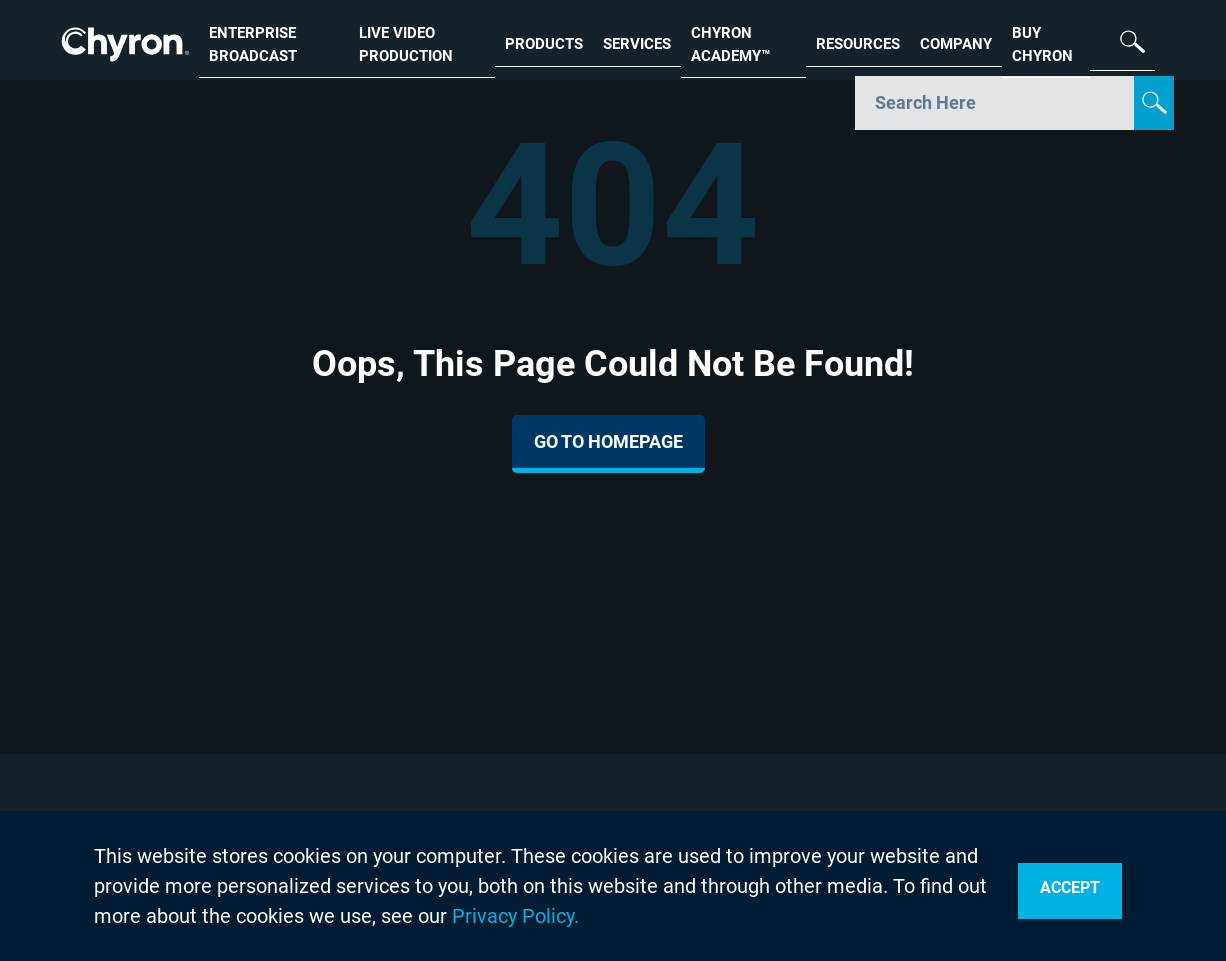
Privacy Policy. (515, 916)
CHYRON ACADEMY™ (730, 42)
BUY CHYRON (1042, 42)
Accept (1070, 887)
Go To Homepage (608, 441)
